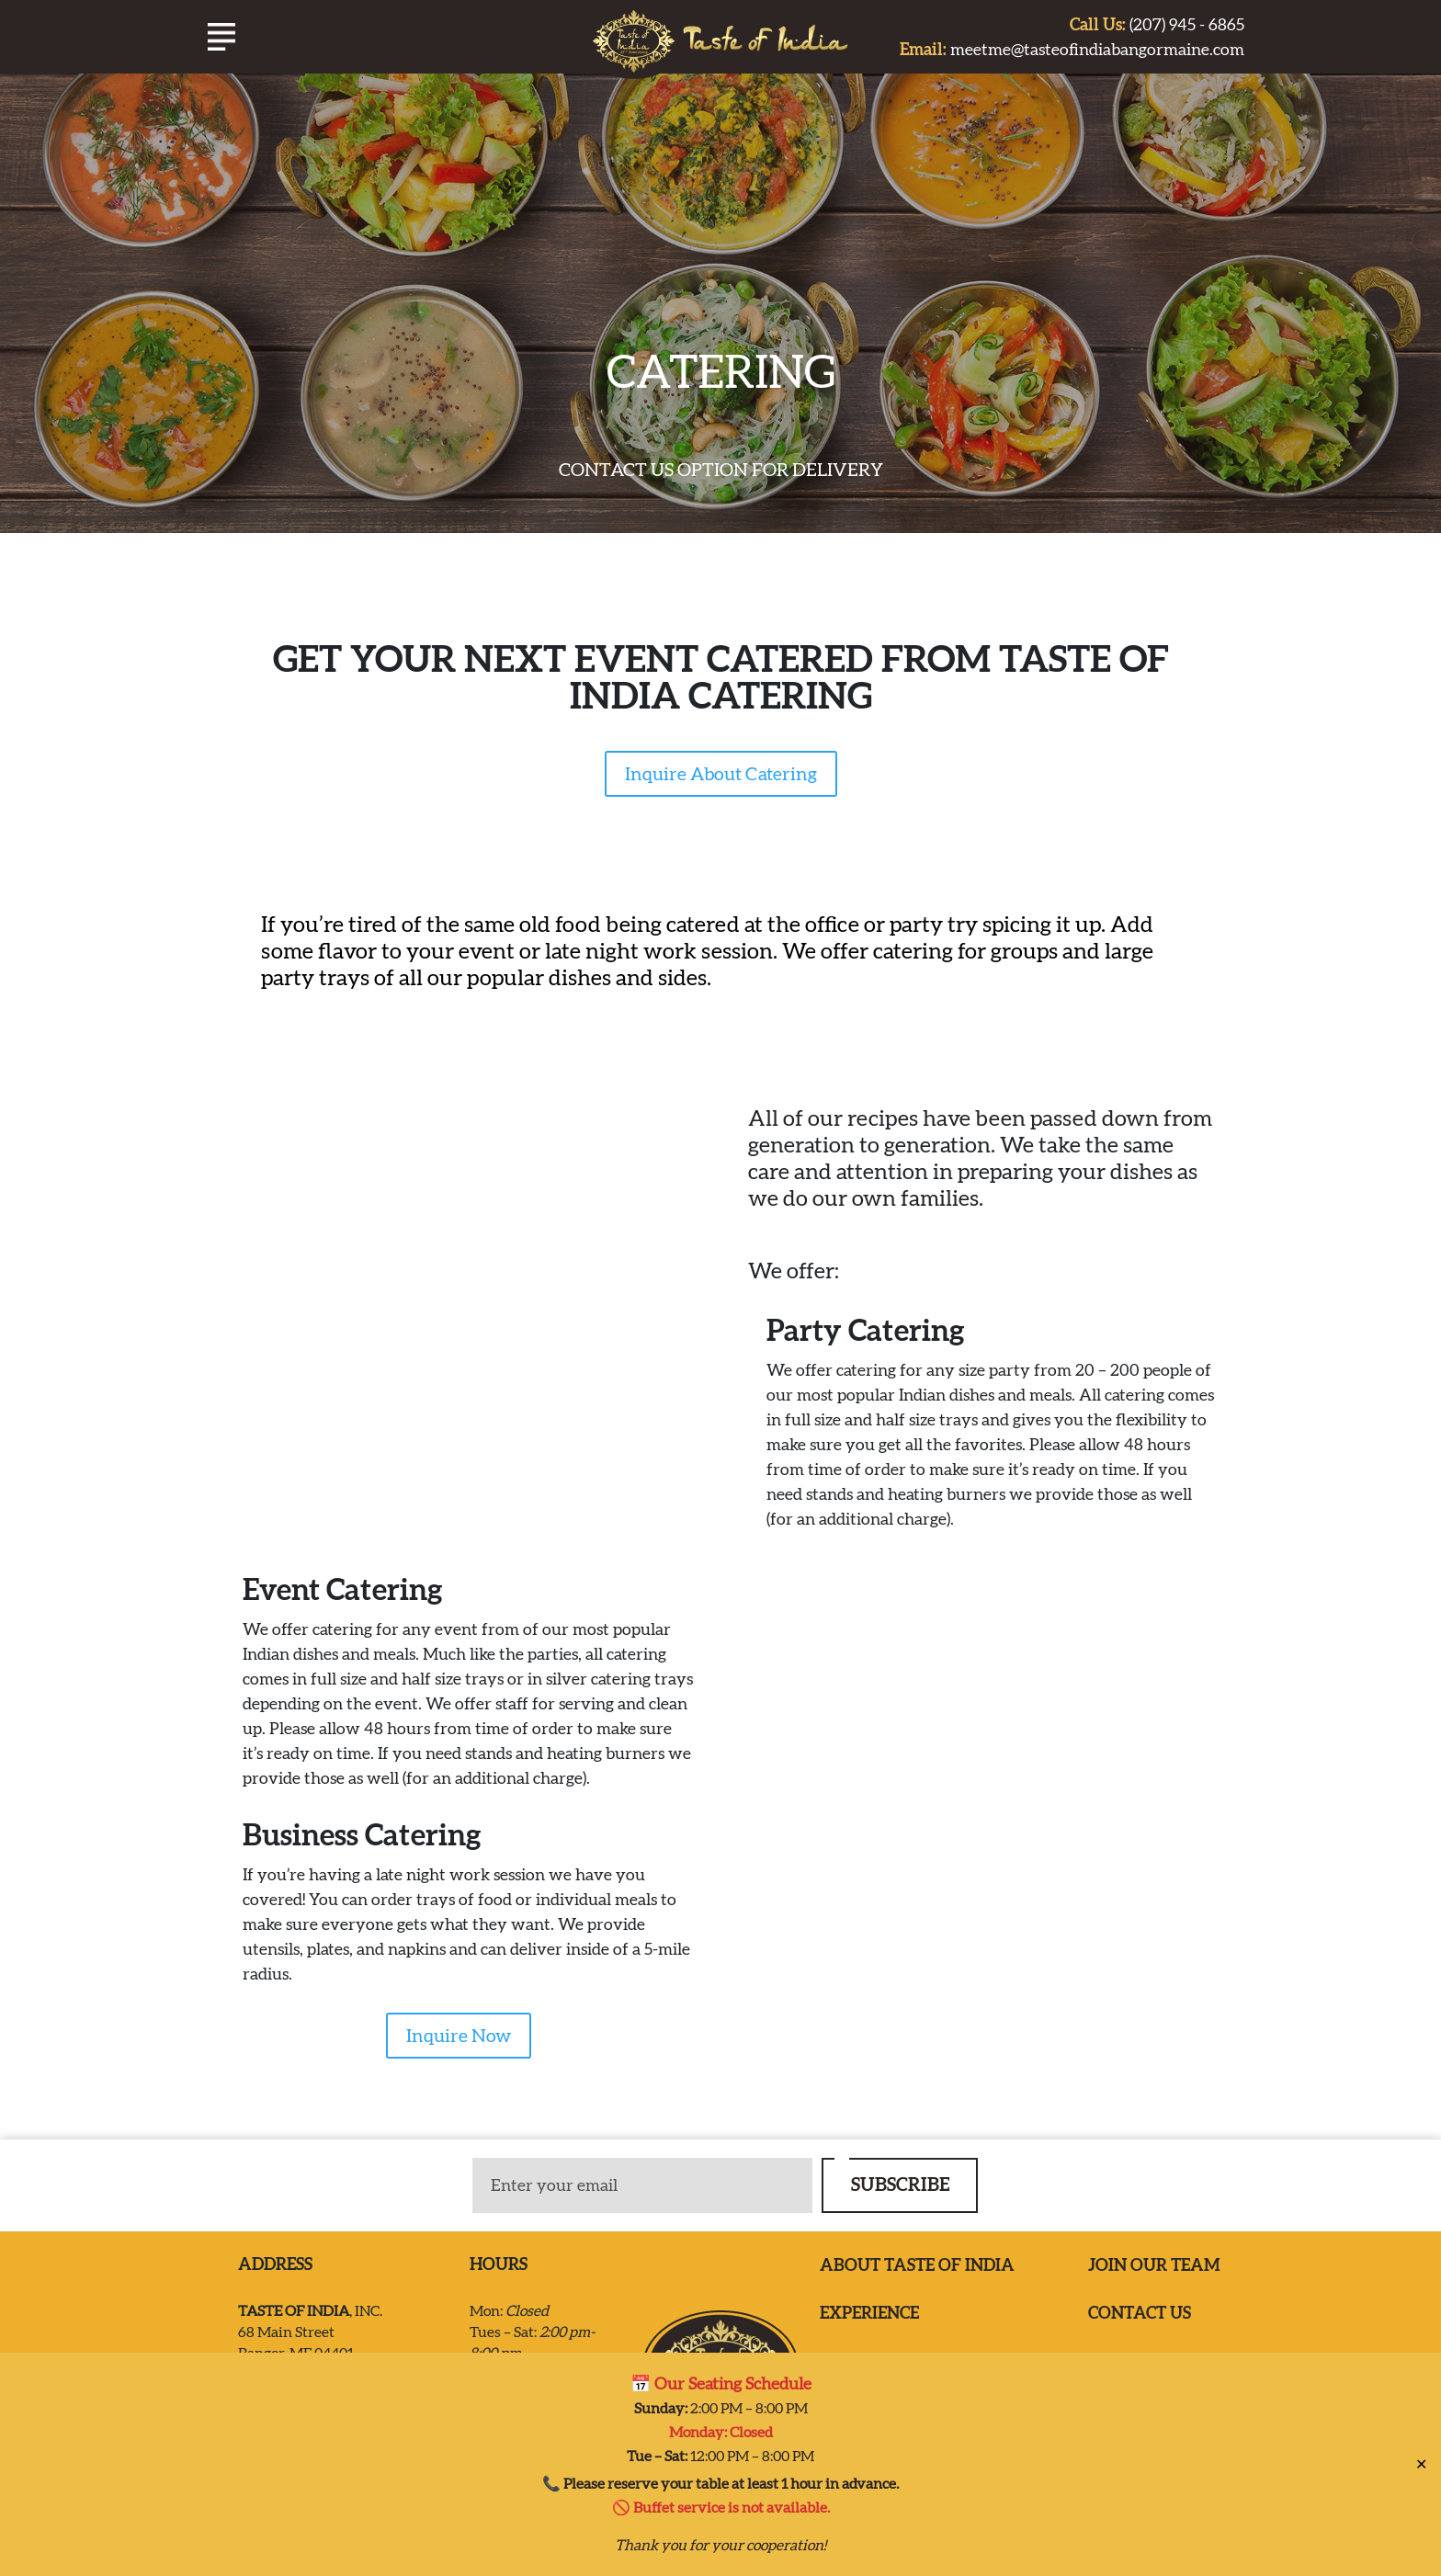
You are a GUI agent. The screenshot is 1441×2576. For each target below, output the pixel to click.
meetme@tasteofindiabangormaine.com (1072, 49)
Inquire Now (458, 2036)
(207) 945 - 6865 (1157, 24)
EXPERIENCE (869, 2312)
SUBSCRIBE (900, 2184)
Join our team (1154, 2265)
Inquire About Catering (721, 774)
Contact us (1139, 2312)
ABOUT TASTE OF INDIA (917, 2265)
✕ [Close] (1421, 2464)
